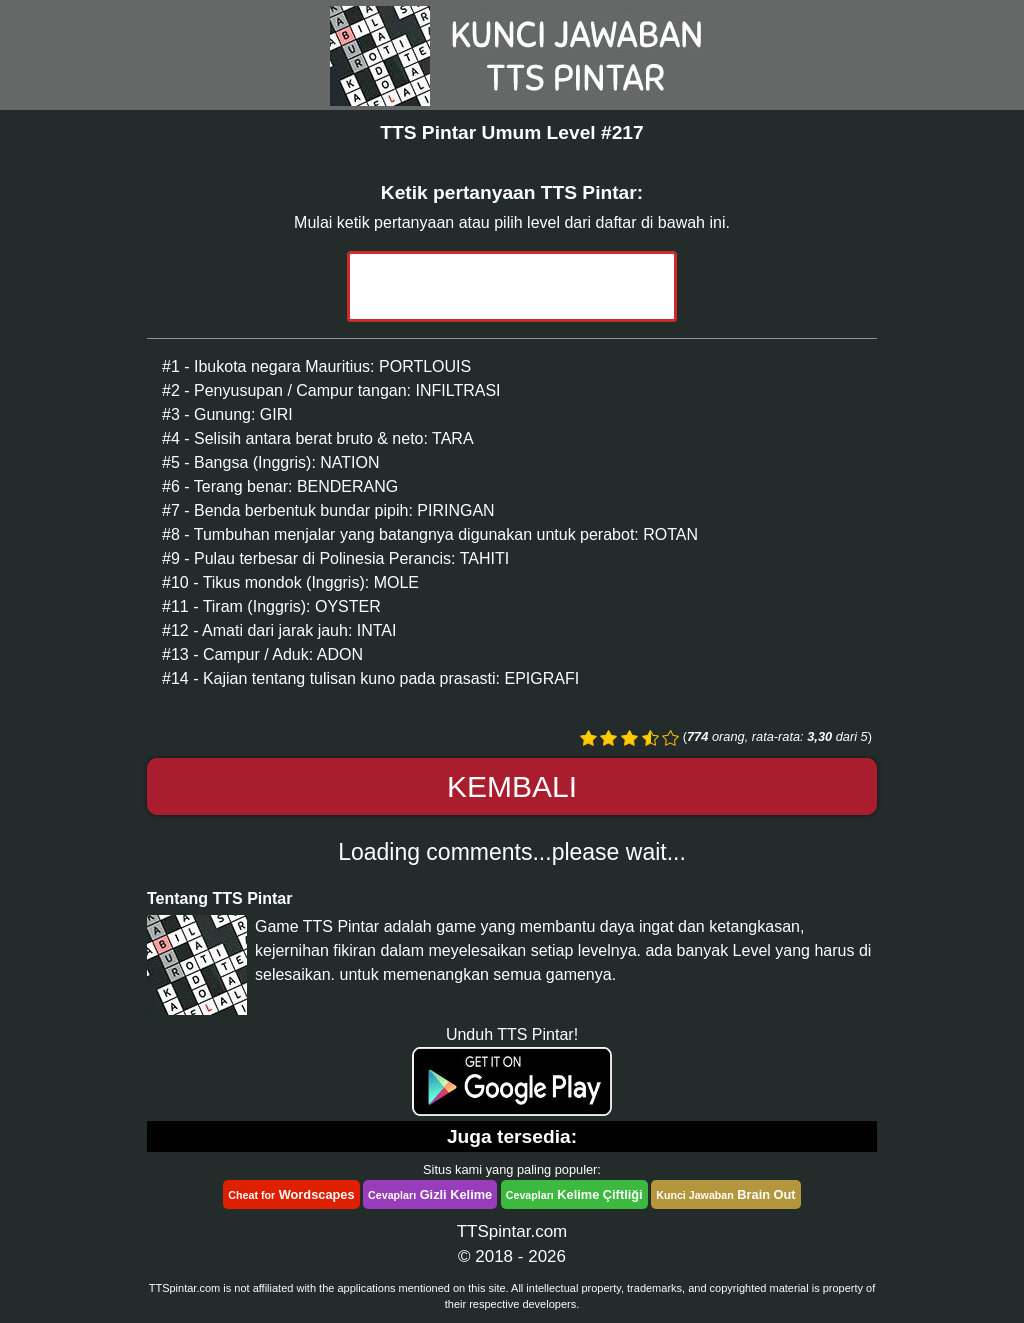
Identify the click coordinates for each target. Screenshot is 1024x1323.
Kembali (512, 786)
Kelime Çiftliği (574, 1194)
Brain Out (725, 1194)
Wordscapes (291, 1194)
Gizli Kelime (430, 1194)
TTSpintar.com (512, 1231)
